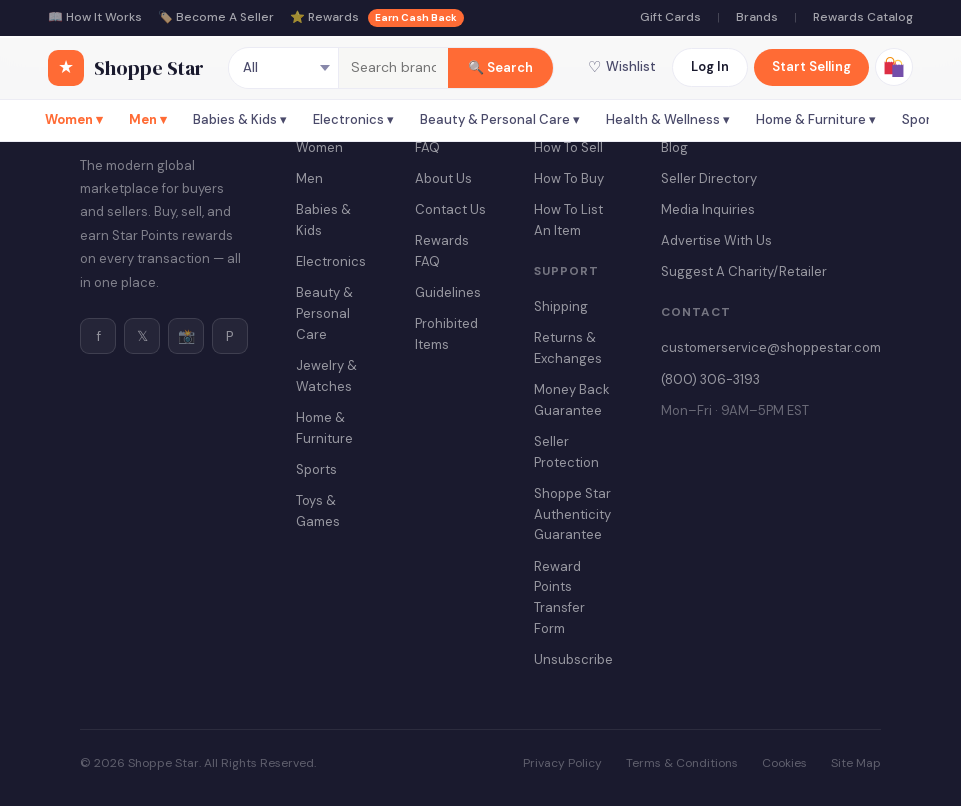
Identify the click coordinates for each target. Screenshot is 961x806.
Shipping (561, 306)
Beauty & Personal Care (324, 313)
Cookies (784, 763)
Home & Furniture (324, 428)
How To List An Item (568, 220)
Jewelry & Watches (326, 376)
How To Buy (569, 178)
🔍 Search (500, 67)
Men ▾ (148, 119)
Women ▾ (74, 119)
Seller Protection (566, 452)
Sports (316, 469)
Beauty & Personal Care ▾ (500, 119)
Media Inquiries (708, 209)
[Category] (284, 68)
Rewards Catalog (863, 17)
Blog (674, 147)
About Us (443, 178)
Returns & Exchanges (568, 348)
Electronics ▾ (353, 119)
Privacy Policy (562, 763)
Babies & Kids (323, 220)
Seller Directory (709, 178)
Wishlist (622, 67)
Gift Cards (670, 17)
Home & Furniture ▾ (816, 119)
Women (319, 147)
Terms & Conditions (682, 763)
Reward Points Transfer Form (559, 597)
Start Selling (811, 66)
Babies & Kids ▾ (240, 119)
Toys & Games (318, 511)
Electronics (331, 261)
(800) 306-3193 (710, 379)
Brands (757, 17)
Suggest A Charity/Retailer (744, 271)
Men (309, 178)
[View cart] (894, 67)
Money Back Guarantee (572, 400)
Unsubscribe (573, 659)
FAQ (427, 147)
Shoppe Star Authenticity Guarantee (572, 514)
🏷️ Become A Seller (216, 17)
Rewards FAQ (442, 251)
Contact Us (450, 209)
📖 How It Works (95, 17)
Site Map (856, 763)
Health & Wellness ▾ (668, 119)
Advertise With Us (716, 240)
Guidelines (448, 292)
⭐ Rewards (377, 18)
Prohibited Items (446, 334)
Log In (710, 66)
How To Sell (568, 147)
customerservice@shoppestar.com (771, 347)
